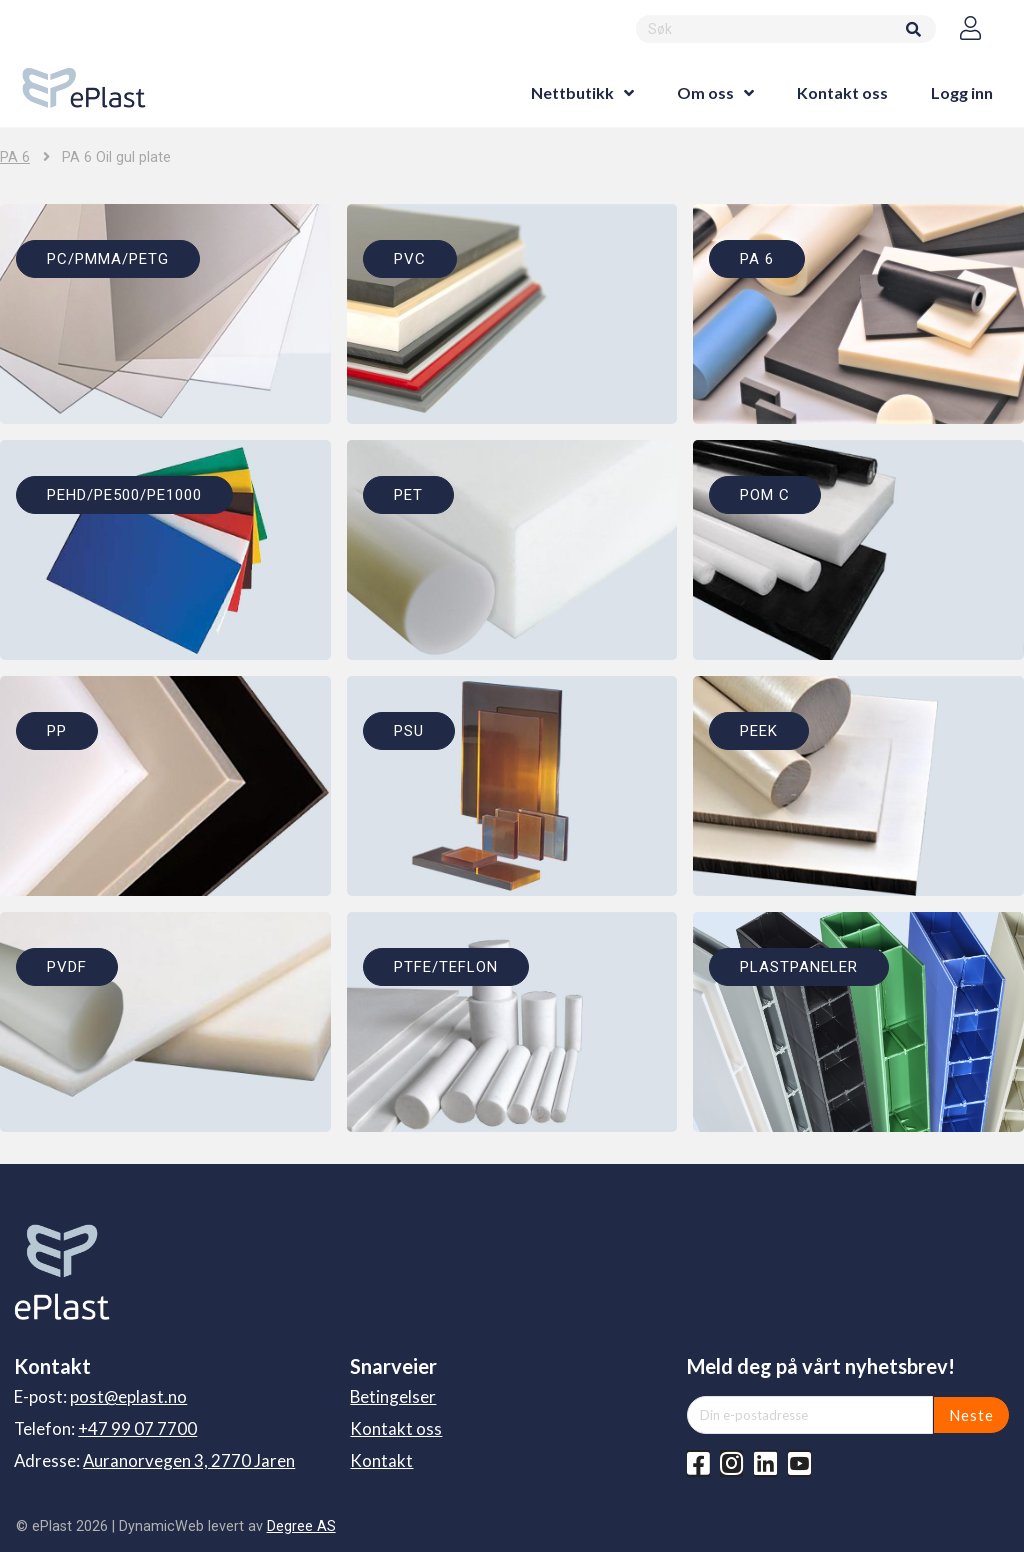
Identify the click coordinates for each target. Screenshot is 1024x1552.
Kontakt (381, 1460)
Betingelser (393, 1396)
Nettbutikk (572, 92)
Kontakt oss (842, 92)
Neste (971, 1415)
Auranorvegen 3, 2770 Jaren (189, 1460)
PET (408, 495)
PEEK (759, 731)
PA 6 (15, 157)
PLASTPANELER (799, 967)
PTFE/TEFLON (446, 967)
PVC (410, 259)
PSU (409, 731)
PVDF (67, 967)
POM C (765, 495)
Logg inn (962, 92)
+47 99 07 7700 (137, 1428)
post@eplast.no (128, 1396)
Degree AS (301, 1526)
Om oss (705, 92)
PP (57, 731)
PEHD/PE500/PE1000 (124, 495)
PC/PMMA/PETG (108, 259)
